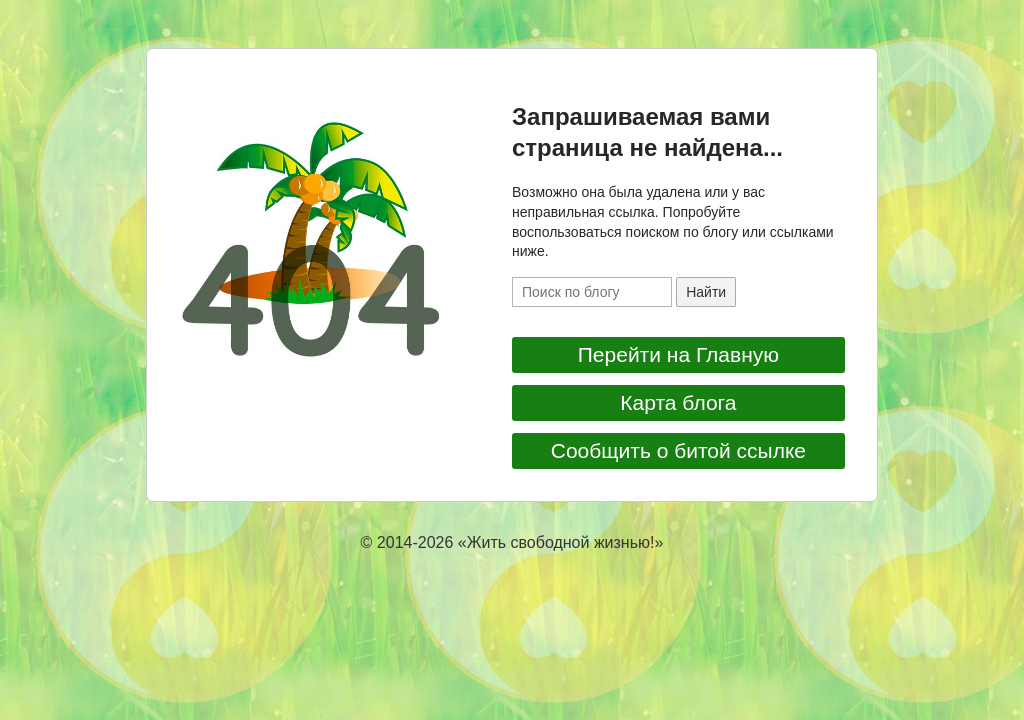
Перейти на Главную (678, 354)
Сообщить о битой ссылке (678, 450)
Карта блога (678, 402)
